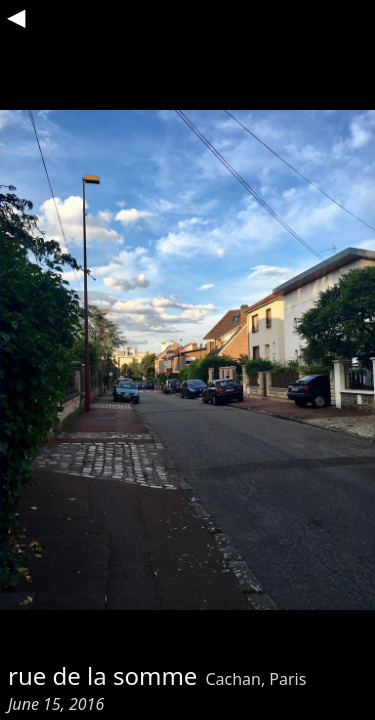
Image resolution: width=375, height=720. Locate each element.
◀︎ (16, 16)
